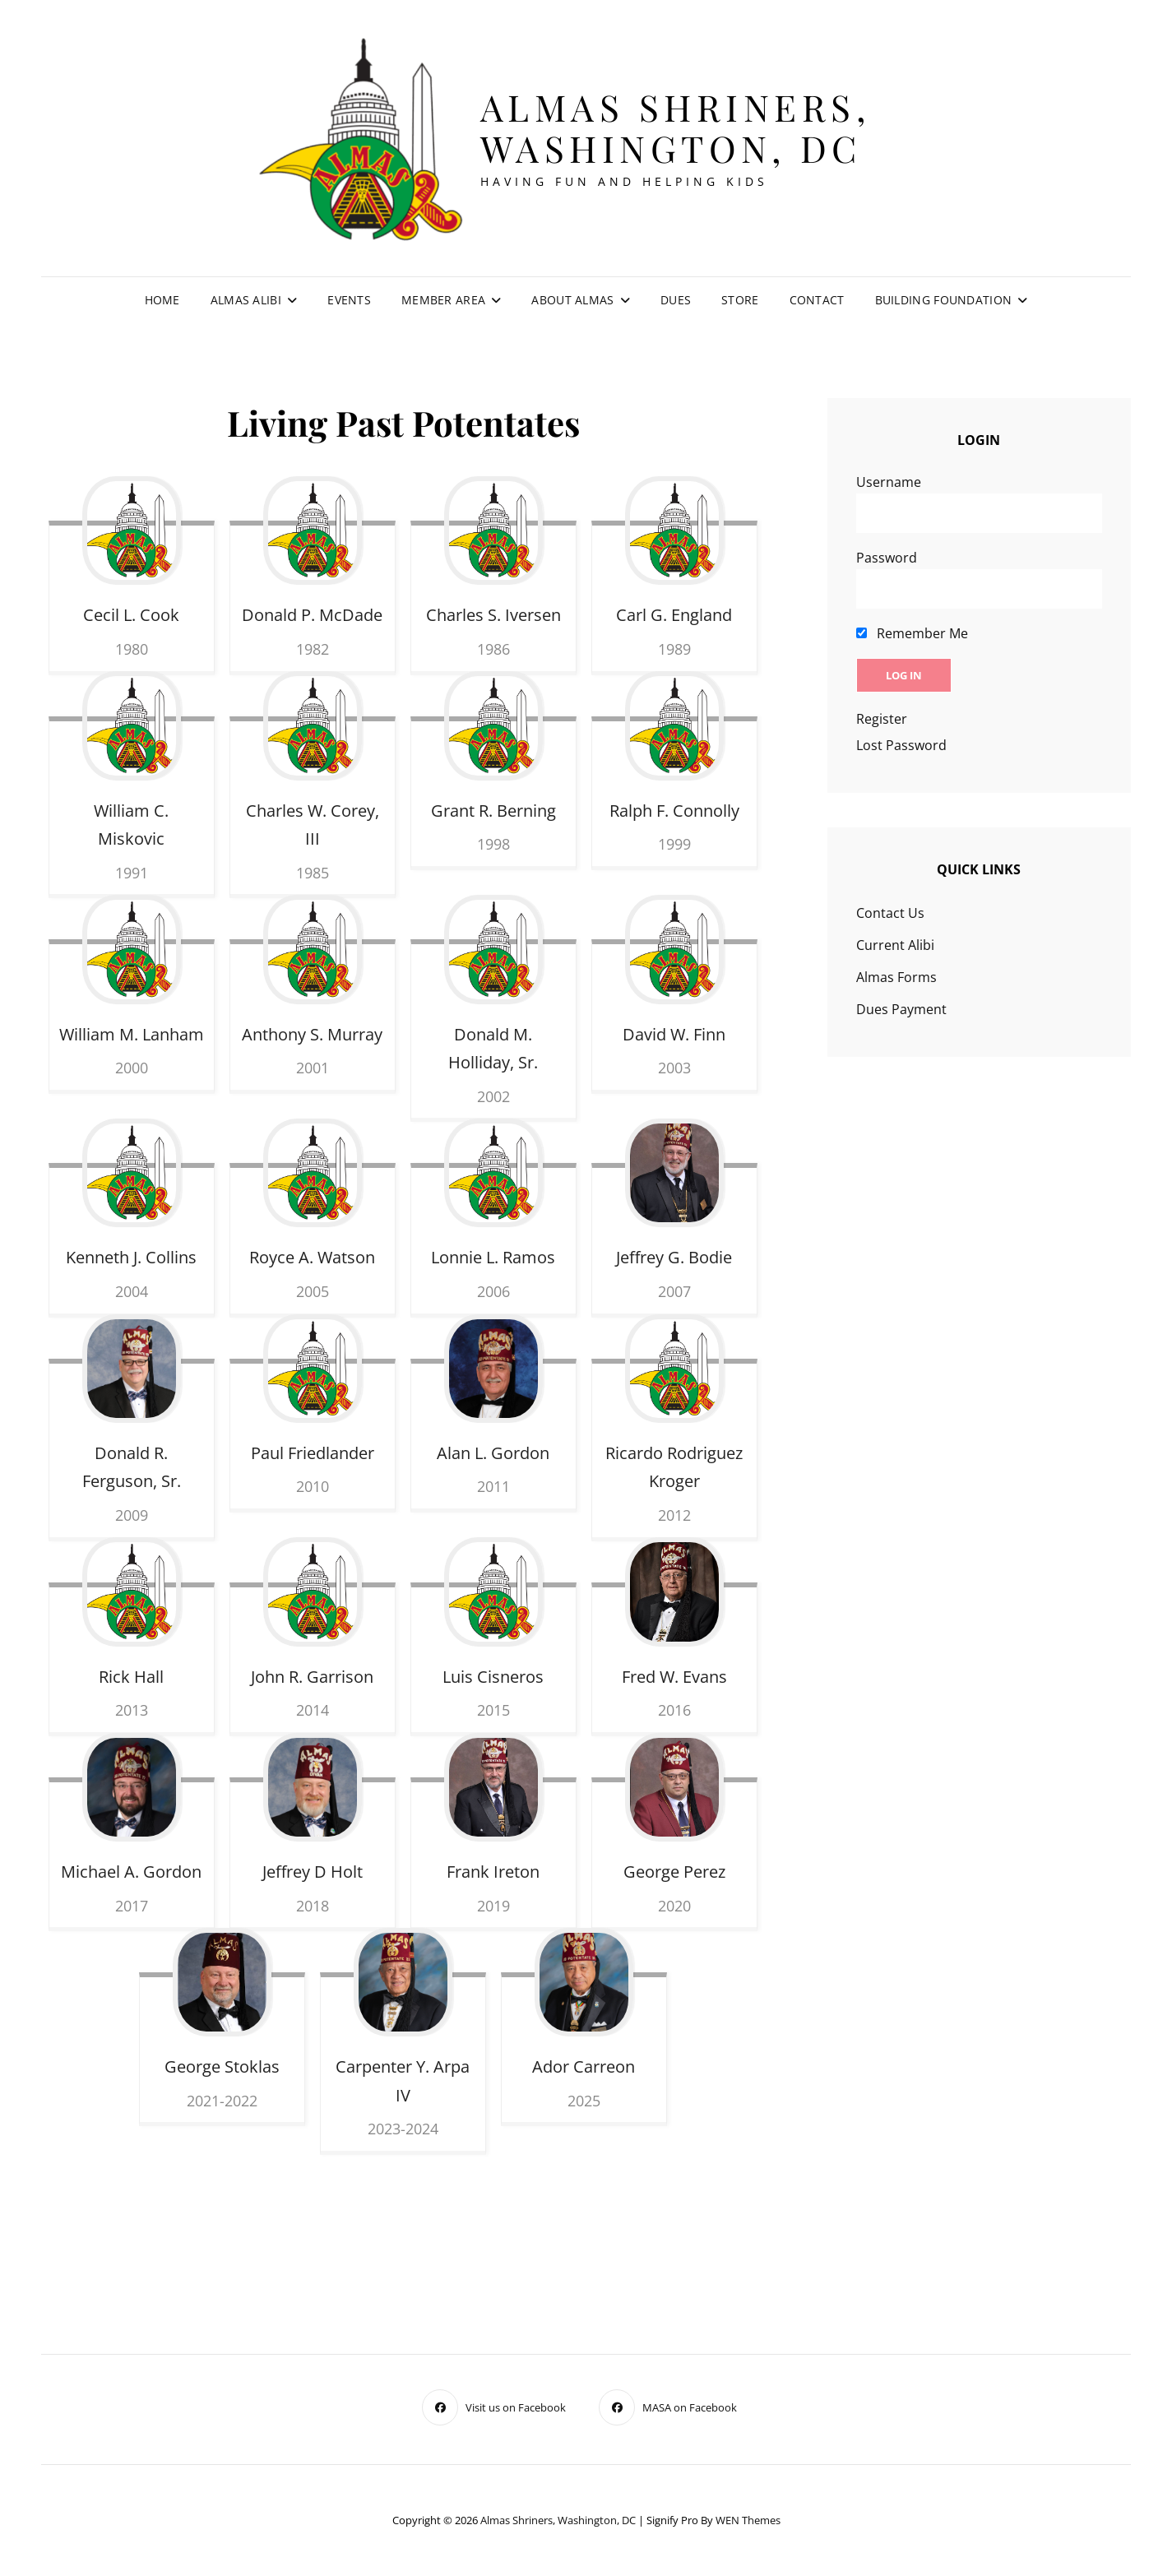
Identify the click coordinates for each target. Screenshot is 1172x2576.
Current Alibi (895, 945)
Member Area (443, 300)
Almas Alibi (246, 300)
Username (888, 482)
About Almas (572, 300)
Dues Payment (901, 1009)
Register (881, 719)
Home (162, 300)
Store (739, 300)
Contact (817, 300)
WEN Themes (748, 2520)
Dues (675, 300)
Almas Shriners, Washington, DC (675, 127)
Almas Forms (896, 977)
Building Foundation (943, 300)
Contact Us (890, 913)
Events (349, 300)
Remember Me (912, 633)
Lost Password (901, 745)
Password (886, 558)
